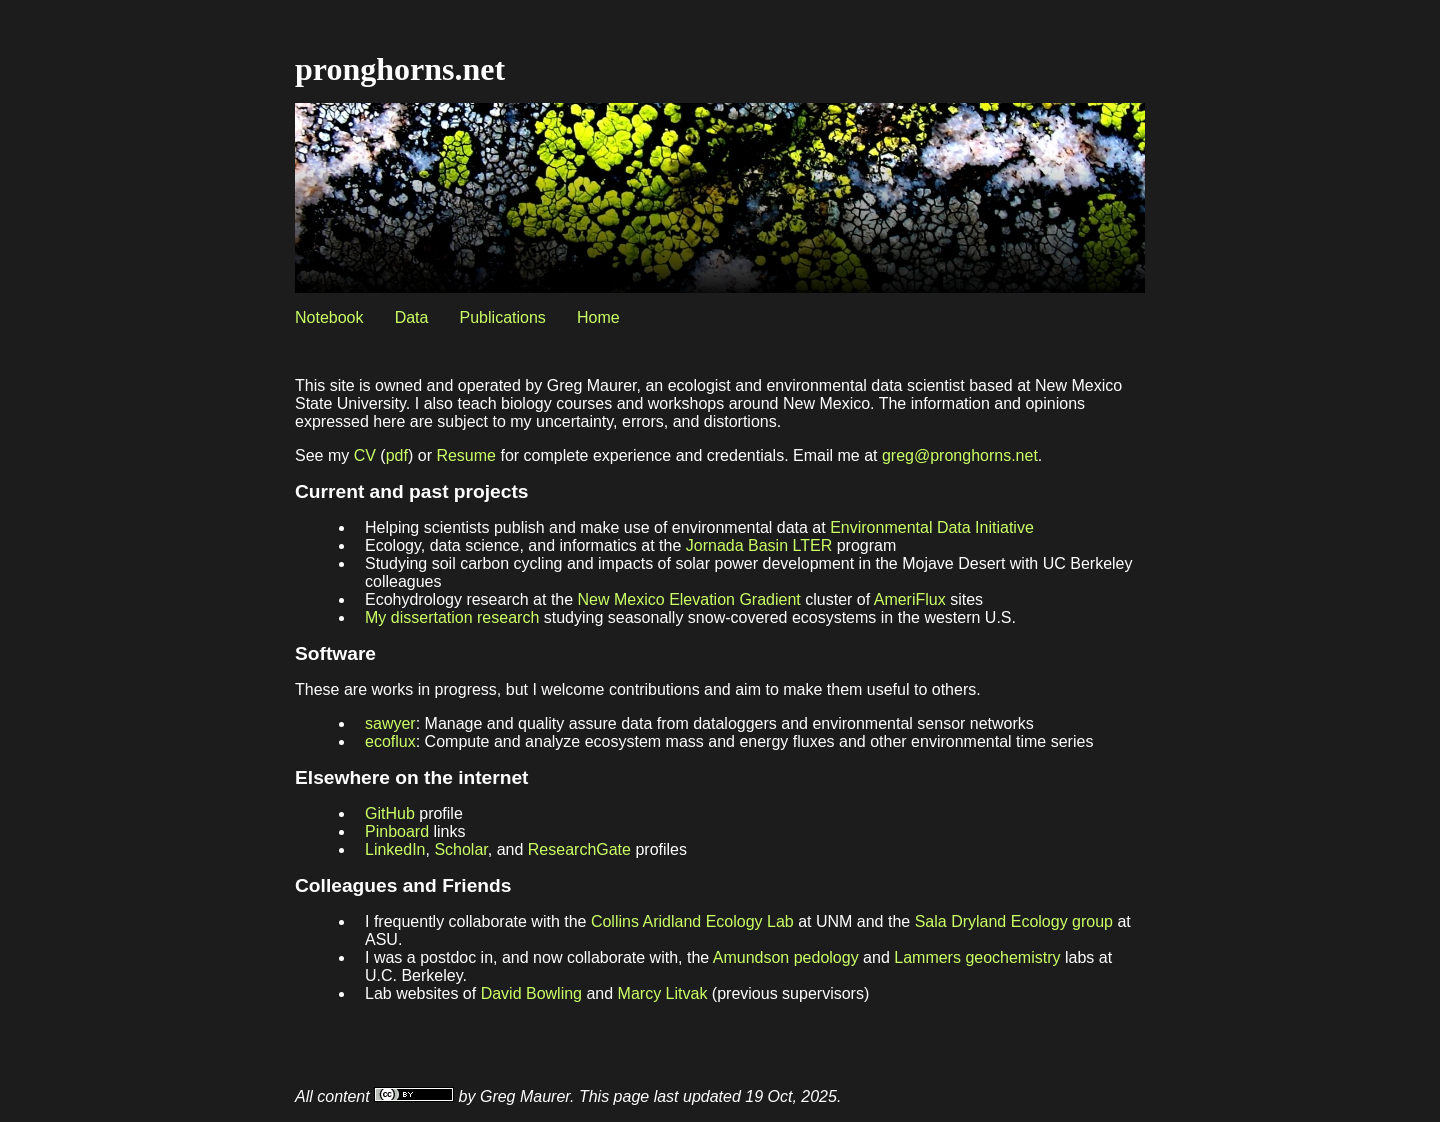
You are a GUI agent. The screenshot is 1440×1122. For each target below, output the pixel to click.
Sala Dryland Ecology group (1014, 921)
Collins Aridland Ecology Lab (692, 921)
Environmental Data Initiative (932, 527)
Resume (466, 455)
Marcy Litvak (663, 993)
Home (598, 317)
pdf (397, 455)
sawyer (390, 723)
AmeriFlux (910, 599)
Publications (503, 317)
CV (365, 455)
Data (412, 317)
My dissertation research (452, 617)
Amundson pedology (786, 957)
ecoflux (390, 741)
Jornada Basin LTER (759, 545)
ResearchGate (579, 849)
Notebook (329, 317)
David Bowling (531, 993)
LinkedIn (395, 849)
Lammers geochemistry (977, 957)
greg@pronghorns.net (960, 455)
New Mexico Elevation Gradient (689, 599)
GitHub (390, 813)
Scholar (460, 849)
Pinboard (397, 831)
